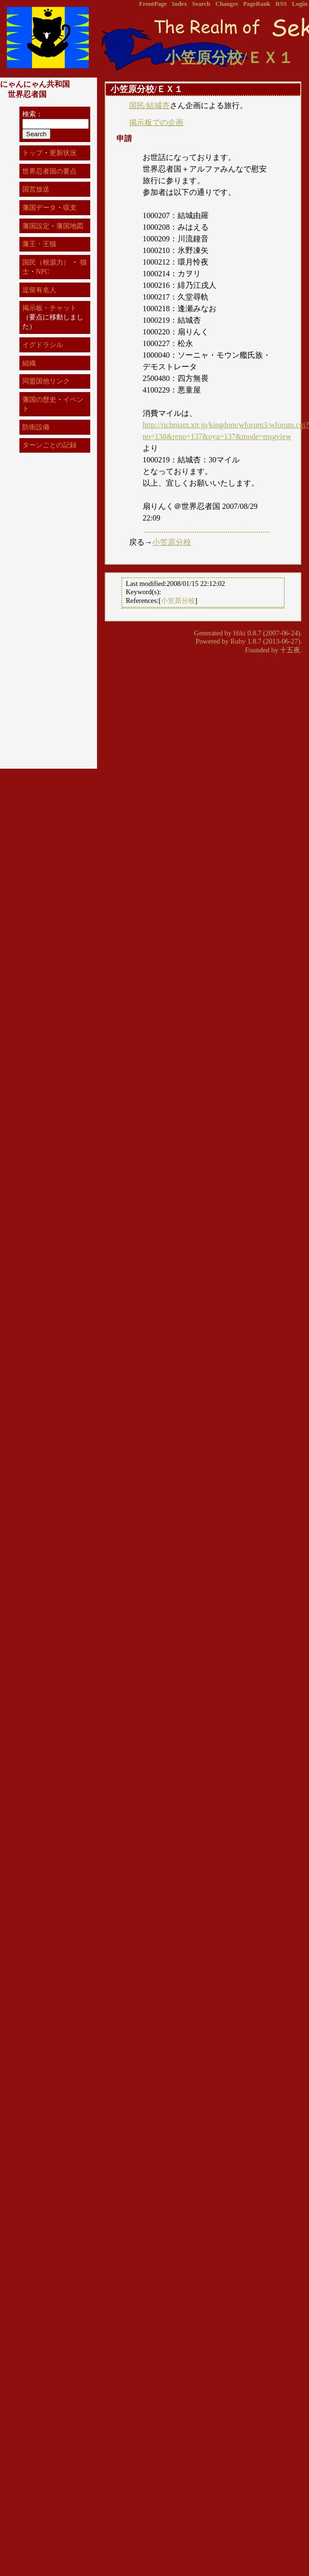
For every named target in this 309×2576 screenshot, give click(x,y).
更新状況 (63, 153)
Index (179, 3)
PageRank (256, 3)
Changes (226, 3)
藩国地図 (69, 226)
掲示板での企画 (156, 122)
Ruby (237, 641)
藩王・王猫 (39, 244)
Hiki (239, 633)
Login (300, 3)
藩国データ (39, 207)
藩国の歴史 (39, 399)
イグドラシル (42, 344)
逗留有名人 (39, 290)
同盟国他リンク (46, 381)
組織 (29, 363)
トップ (32, 153)
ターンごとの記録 (49, 445)
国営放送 (35, 189)
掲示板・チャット (49, 308)
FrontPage (153, 3)
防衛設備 (35, 427)
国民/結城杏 (149, 105)
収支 (70, 207)
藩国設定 (35, 226)
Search (201, 3)
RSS (281, 3)
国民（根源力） (46, 262)
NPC (42, 271)
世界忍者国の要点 (49, 171)
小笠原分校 (171, 542)
